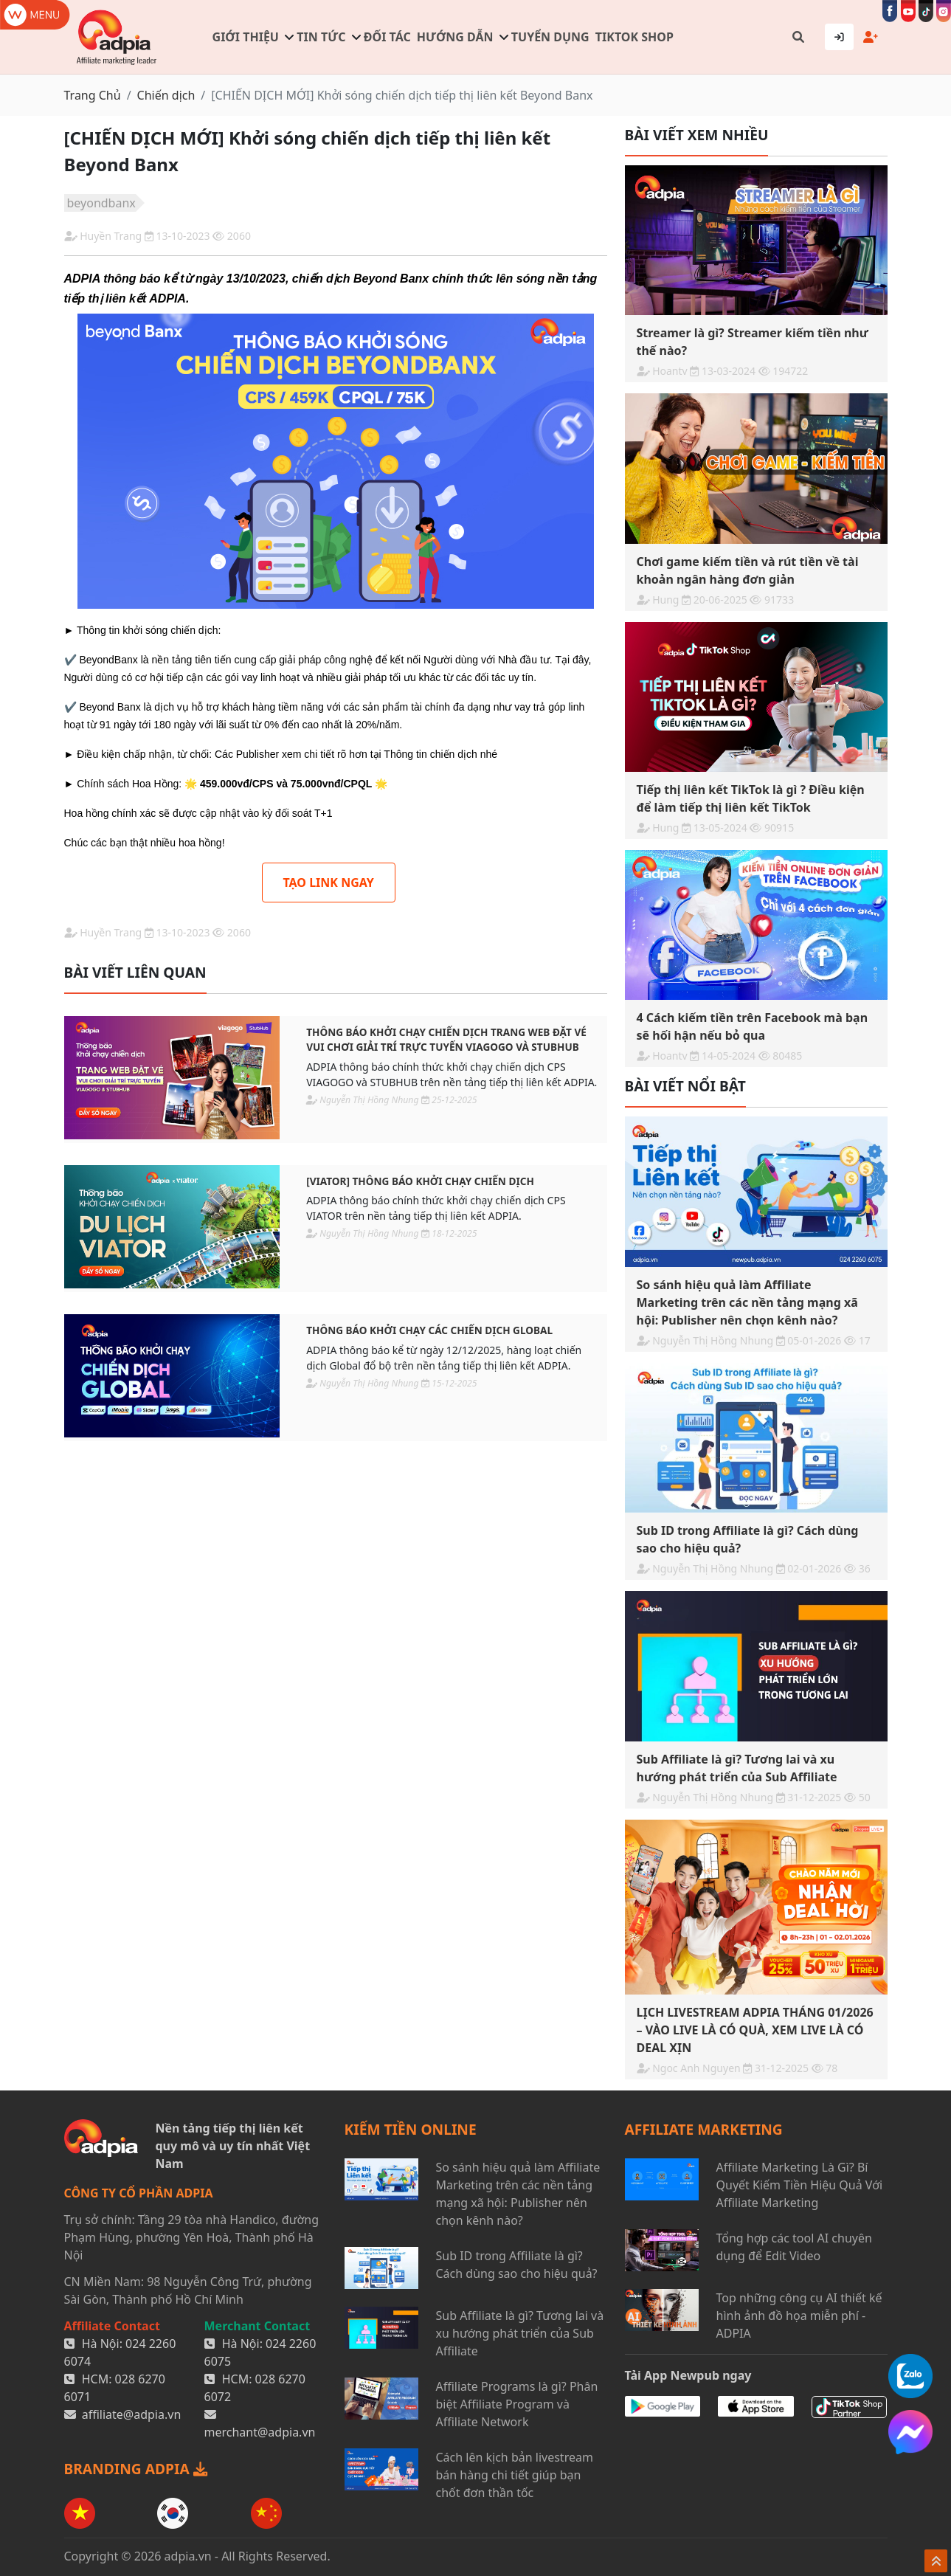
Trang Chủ (92, 95)
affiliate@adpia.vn (131, 2414)
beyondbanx (101, 203)
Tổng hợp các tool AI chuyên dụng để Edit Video (794, 2247)
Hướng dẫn (455, 37)
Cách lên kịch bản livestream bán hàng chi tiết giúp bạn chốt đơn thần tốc (514, 2475)
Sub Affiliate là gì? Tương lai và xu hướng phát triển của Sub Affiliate (520, 2333)
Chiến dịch (166, 95)
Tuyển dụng (550, 37)
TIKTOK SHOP (634, 37)
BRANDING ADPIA (135, 2469)
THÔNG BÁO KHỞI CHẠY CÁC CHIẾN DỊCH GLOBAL (429, 1330)
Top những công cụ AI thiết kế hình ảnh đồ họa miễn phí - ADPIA (799, 2315)
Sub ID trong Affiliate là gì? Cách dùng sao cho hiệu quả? (517, 2265)
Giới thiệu (245, 37)
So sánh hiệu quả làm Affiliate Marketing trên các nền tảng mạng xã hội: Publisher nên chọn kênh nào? (518, 2193)
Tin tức (321, 37)
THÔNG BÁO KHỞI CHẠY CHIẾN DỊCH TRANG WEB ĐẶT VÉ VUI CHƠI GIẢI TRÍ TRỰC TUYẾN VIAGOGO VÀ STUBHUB (446, 1039)
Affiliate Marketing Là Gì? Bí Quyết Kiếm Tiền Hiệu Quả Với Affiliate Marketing (799, 2185)
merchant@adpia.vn (260, 2432)
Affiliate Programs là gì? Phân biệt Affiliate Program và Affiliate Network (517, 2404)
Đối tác (387, 37)
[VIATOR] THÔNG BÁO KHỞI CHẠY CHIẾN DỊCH (420, 1181)
